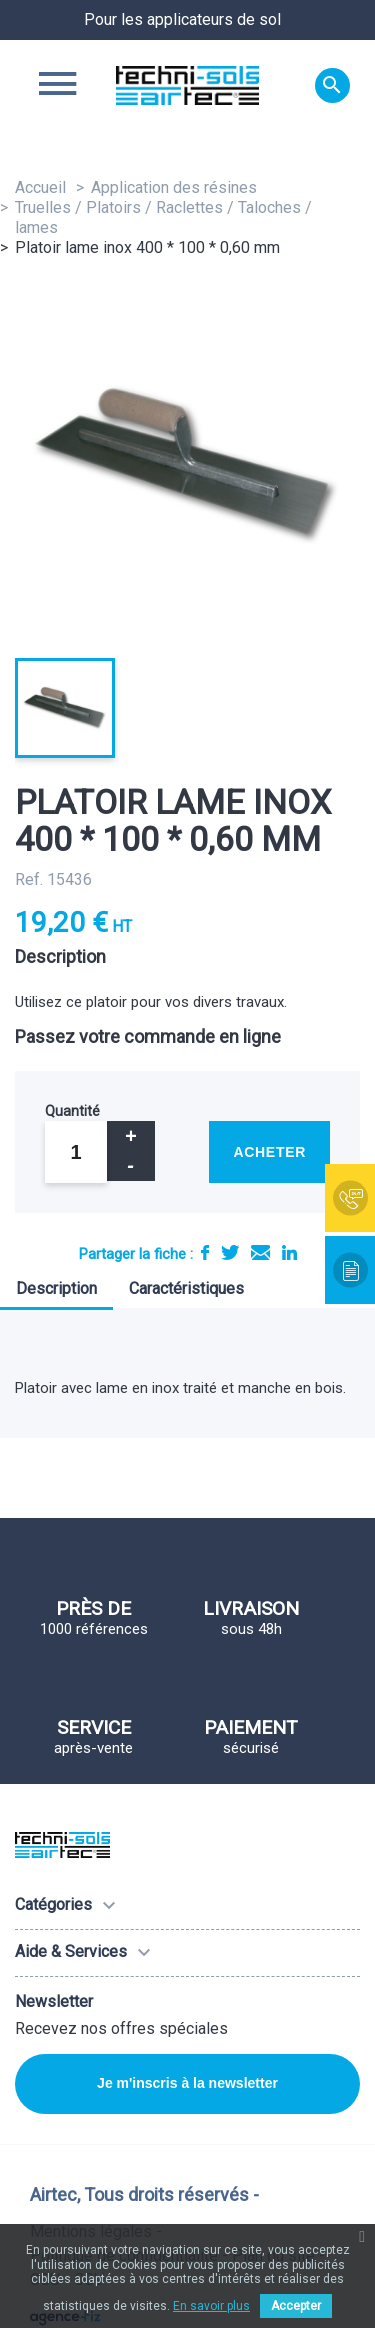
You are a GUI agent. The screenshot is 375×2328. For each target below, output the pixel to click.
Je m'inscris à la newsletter (187, 2083)
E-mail (260, 1252)
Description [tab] (56, 1288)
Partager (205, 1252)
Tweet (230, 1252)
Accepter (296, 2306)
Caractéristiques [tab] (186, 1288)
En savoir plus (211, 2306)
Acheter (269, 1152)
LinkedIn (289, 1252)
